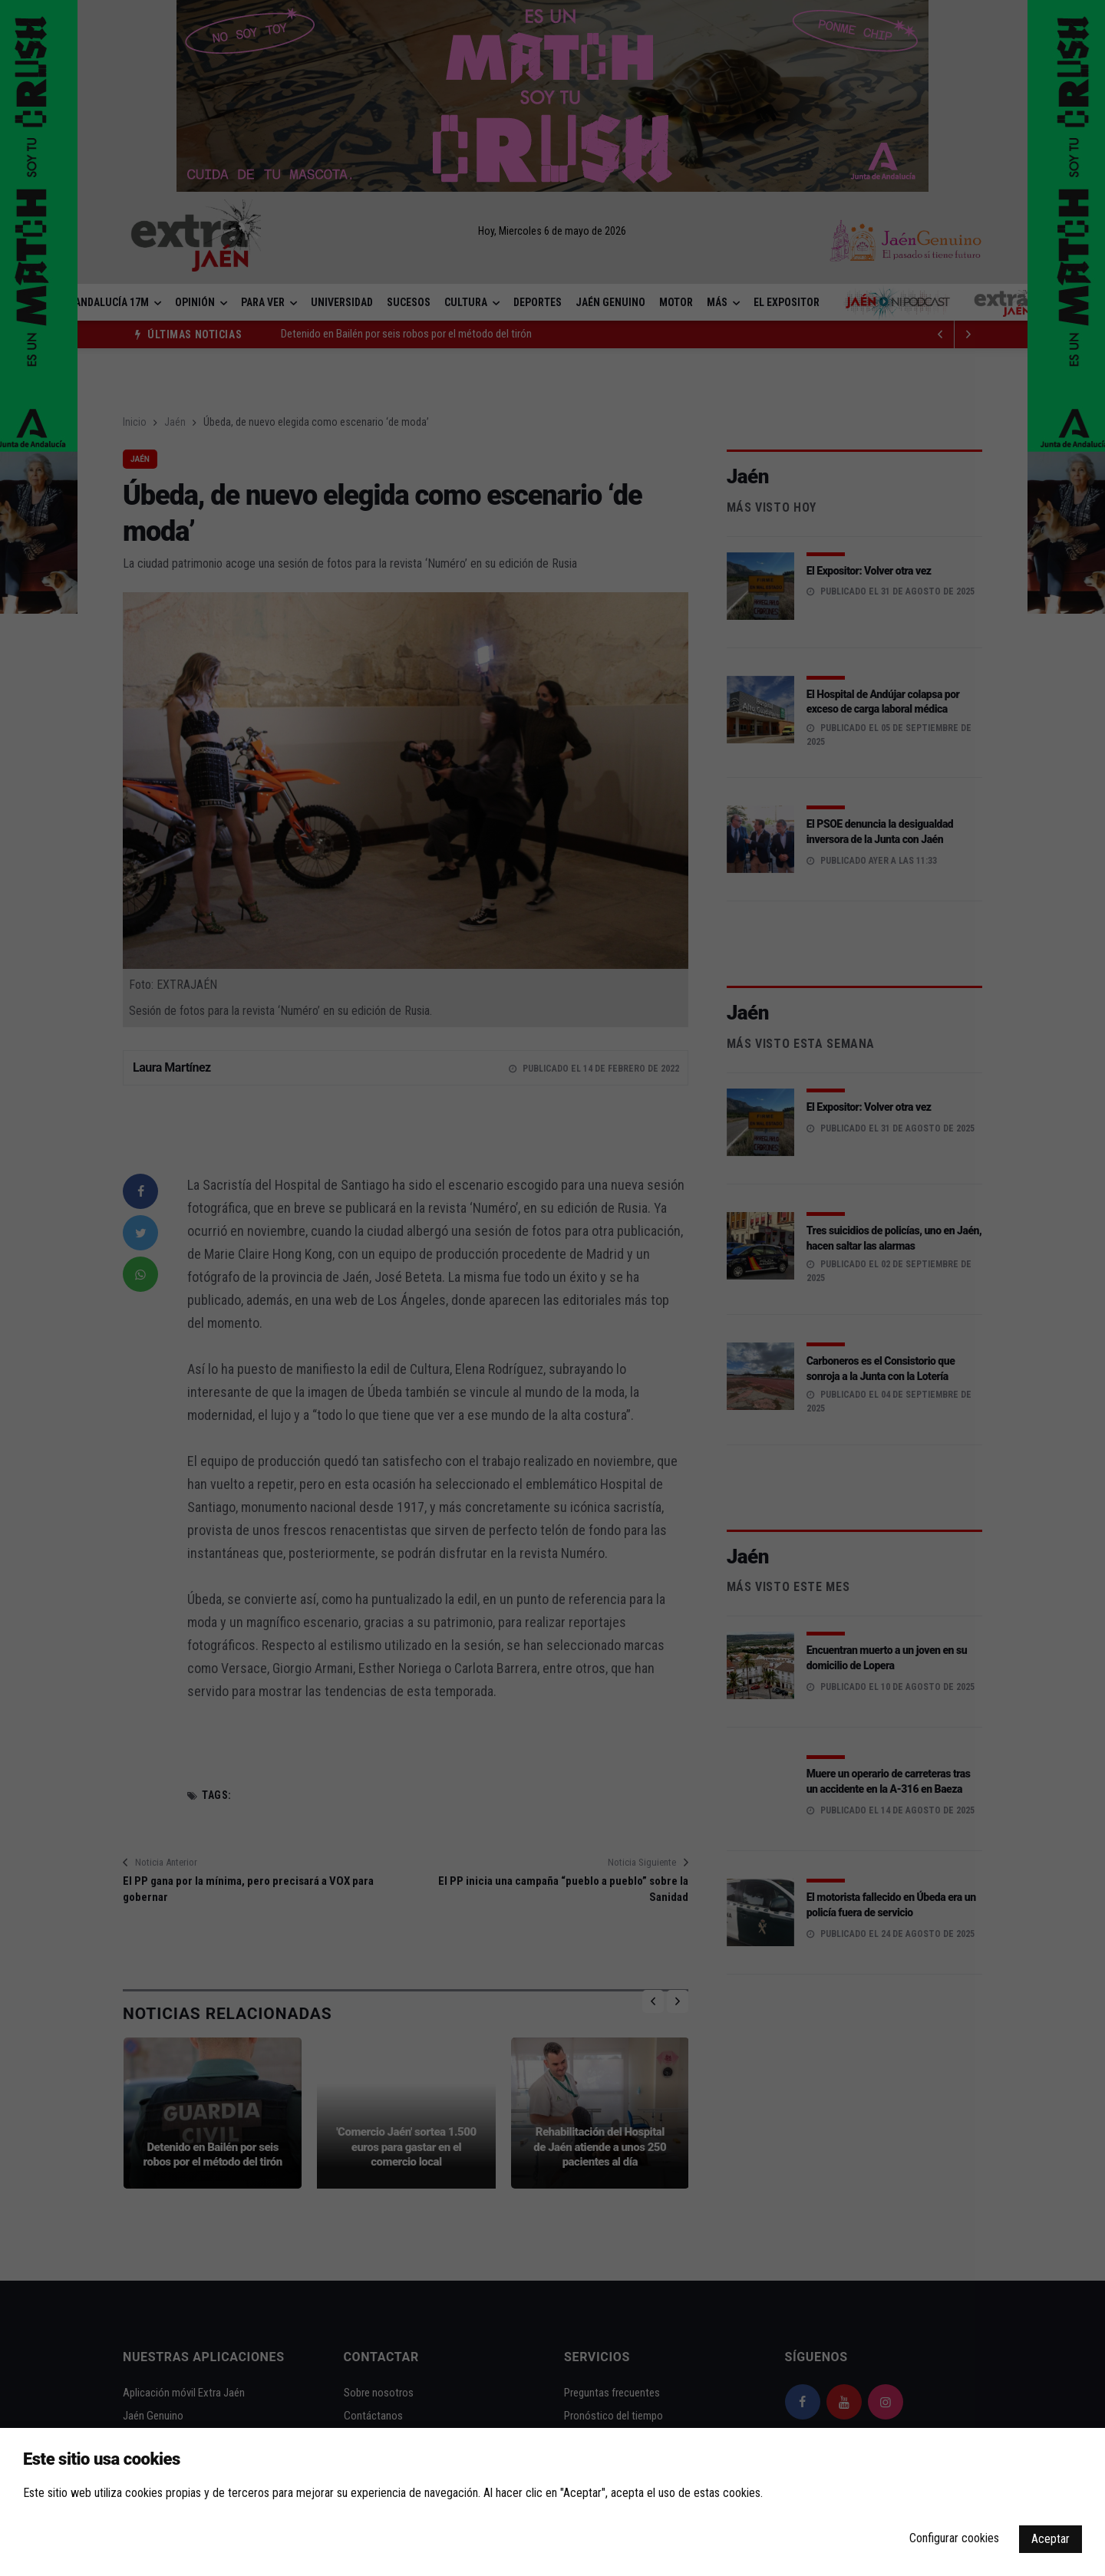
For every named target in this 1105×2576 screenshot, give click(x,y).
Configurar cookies (954, 2538)
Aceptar (1050, 2539)
